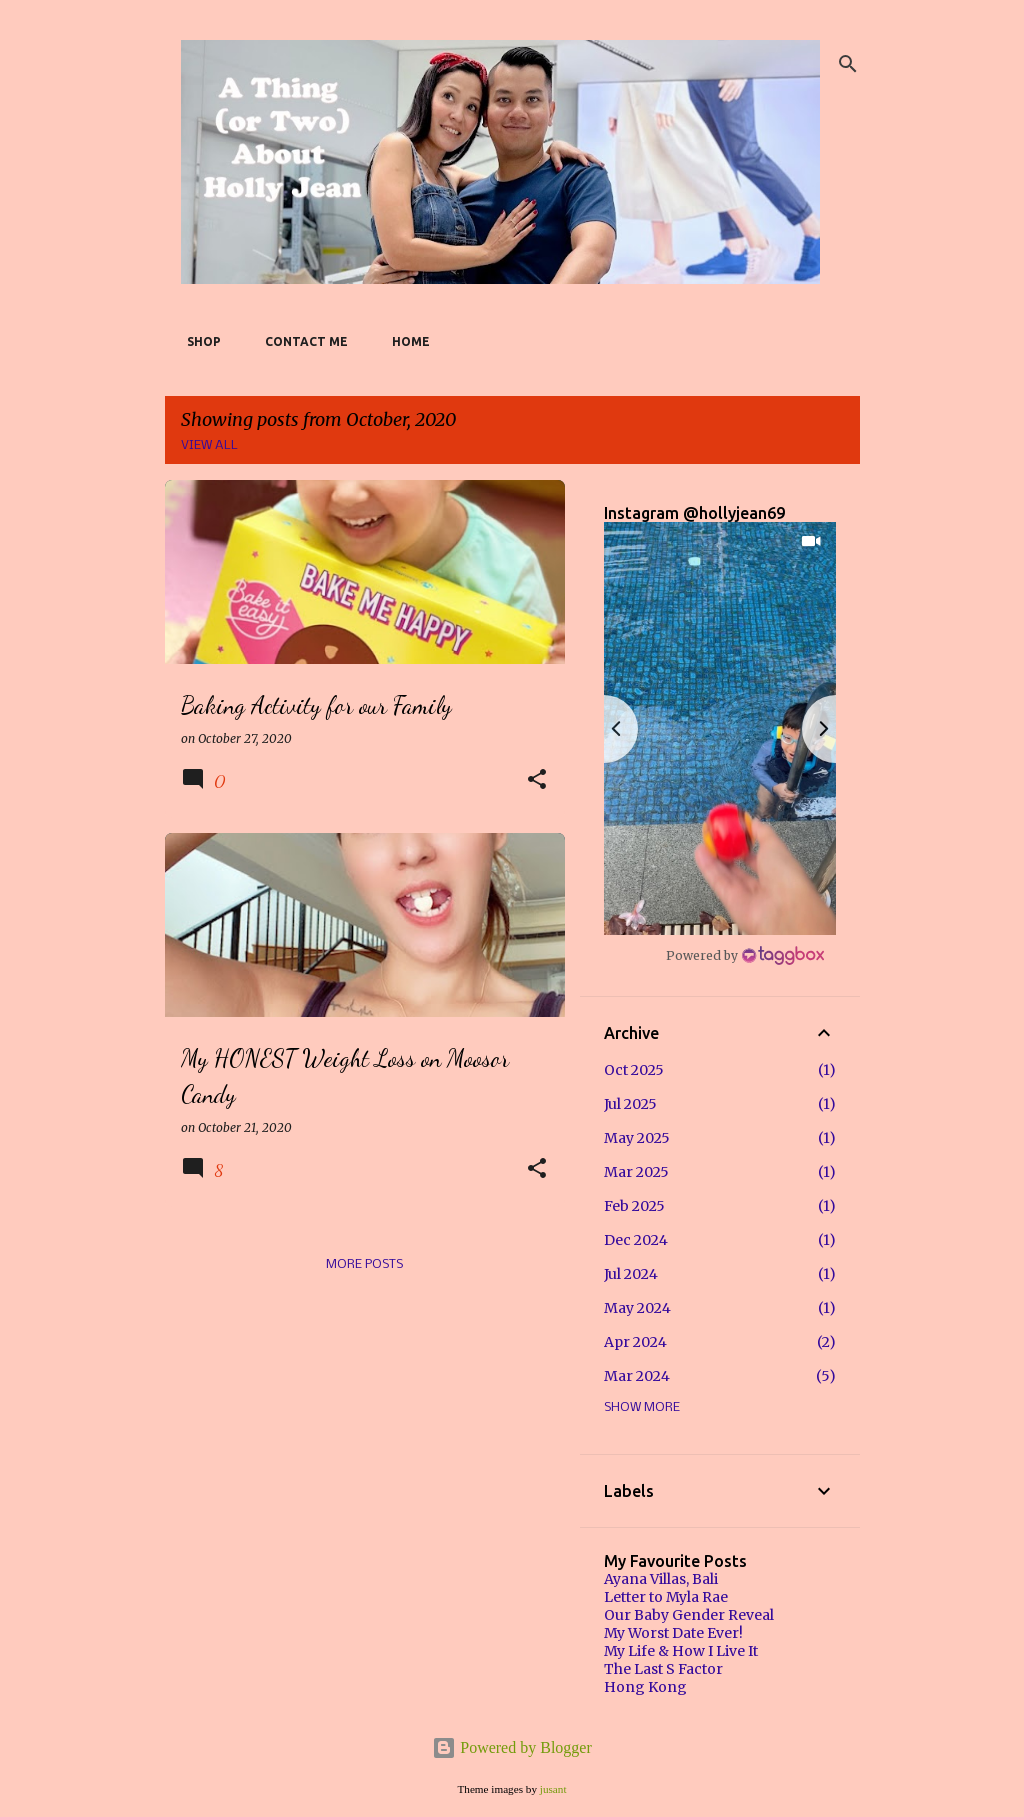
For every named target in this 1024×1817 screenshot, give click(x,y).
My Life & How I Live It (681, 1651)
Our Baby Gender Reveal (689, 1615)
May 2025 (637, 1138)
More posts (364, 1264)
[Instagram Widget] (745, 955)
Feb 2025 (634, 1206)
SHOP (198, 341)
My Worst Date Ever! (673, 1633)
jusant (553, 1789)
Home (405, 341)
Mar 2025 (636, 1172)
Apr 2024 (635, 1342)
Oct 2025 (634, 1070)
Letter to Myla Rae (666, 1597)
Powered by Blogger (512, 1747)
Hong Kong (645, 1687)
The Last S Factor (663, 1669)
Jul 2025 (630, 1104)
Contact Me (300, 341)
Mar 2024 (637, 1376)
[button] (537, 780)
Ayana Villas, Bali (661, 1579)
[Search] (848, 64)
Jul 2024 (631, 1274)
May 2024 (637, 1308)
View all (209, 445)
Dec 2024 (636, 1240)
